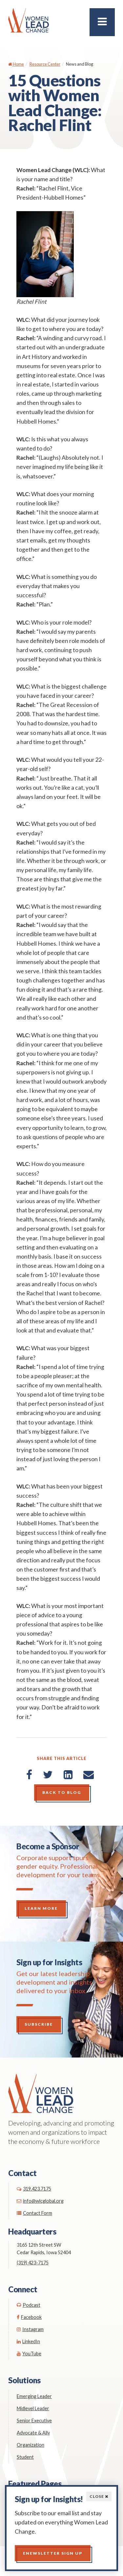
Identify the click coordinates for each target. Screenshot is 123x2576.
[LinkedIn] (68, 1774)
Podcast (28, 2305)
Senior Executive (34, 2420)
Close (99, 2496)
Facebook (29, 2317)
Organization (30, 2445)
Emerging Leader (34, 2396)
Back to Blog (61, 1792)
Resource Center (45, 64)
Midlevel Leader (33, 2408)
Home (16, 64)
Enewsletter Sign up (52, 2553)
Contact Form (34, 2213)
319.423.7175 (34, 2188)
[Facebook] (29, 1774)
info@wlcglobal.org (40, 2201)
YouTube (29, 2353)
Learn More (41, 1908)
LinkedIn (28, 2341)
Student (25, 2457)
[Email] (88, 1774)
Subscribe (39, 2024)
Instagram (30, 2329)
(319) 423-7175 (33, 2262)
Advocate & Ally (33, 2432)
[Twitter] (47, 1774)
